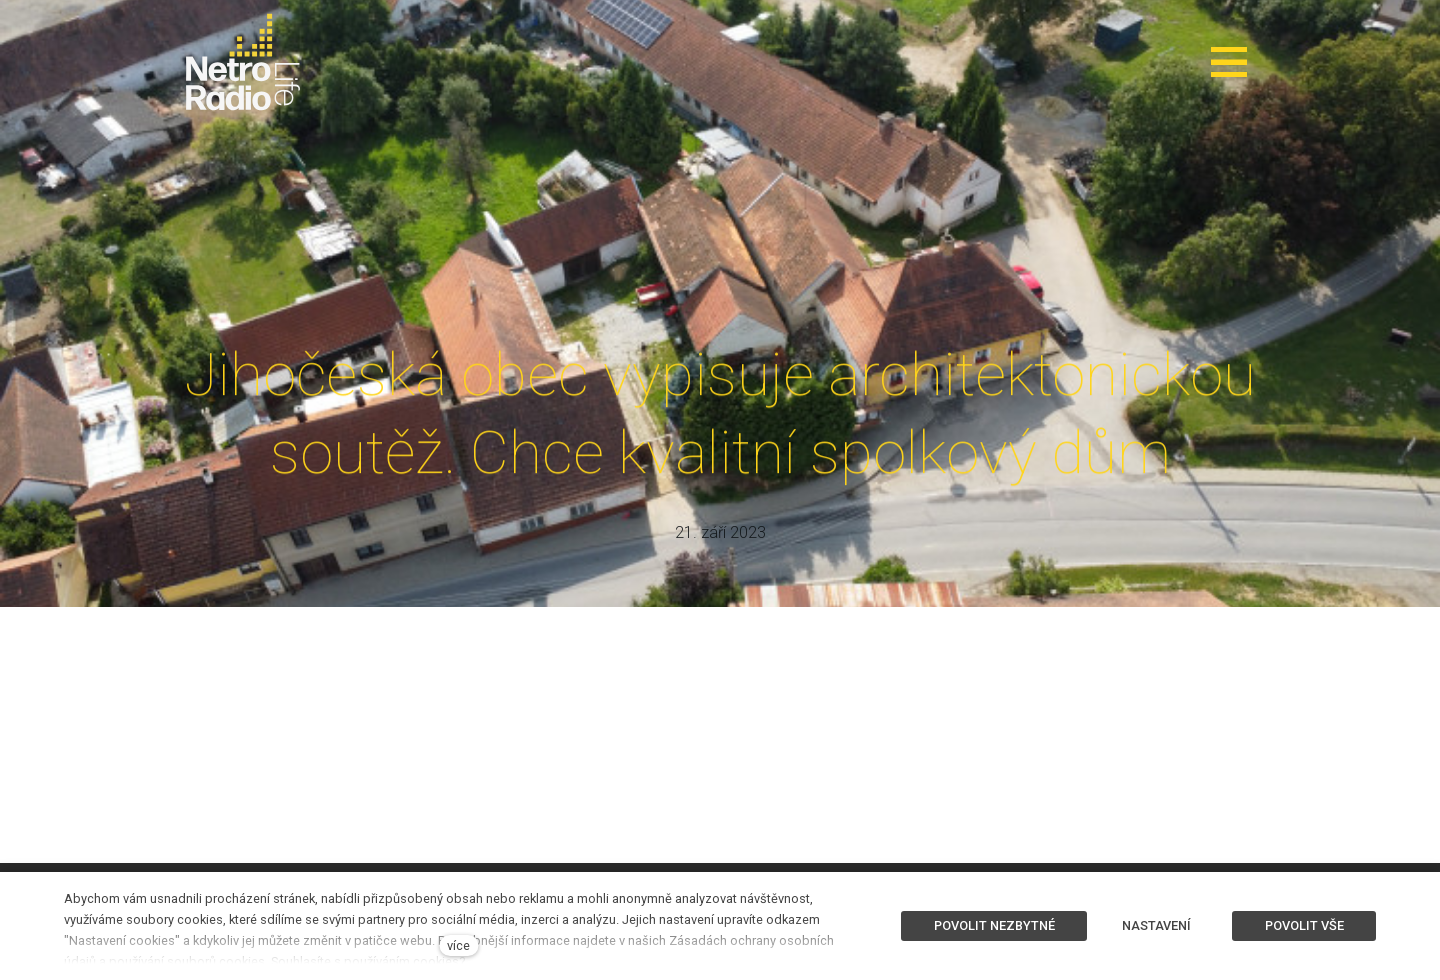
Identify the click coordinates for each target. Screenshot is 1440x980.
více (458, 945)
